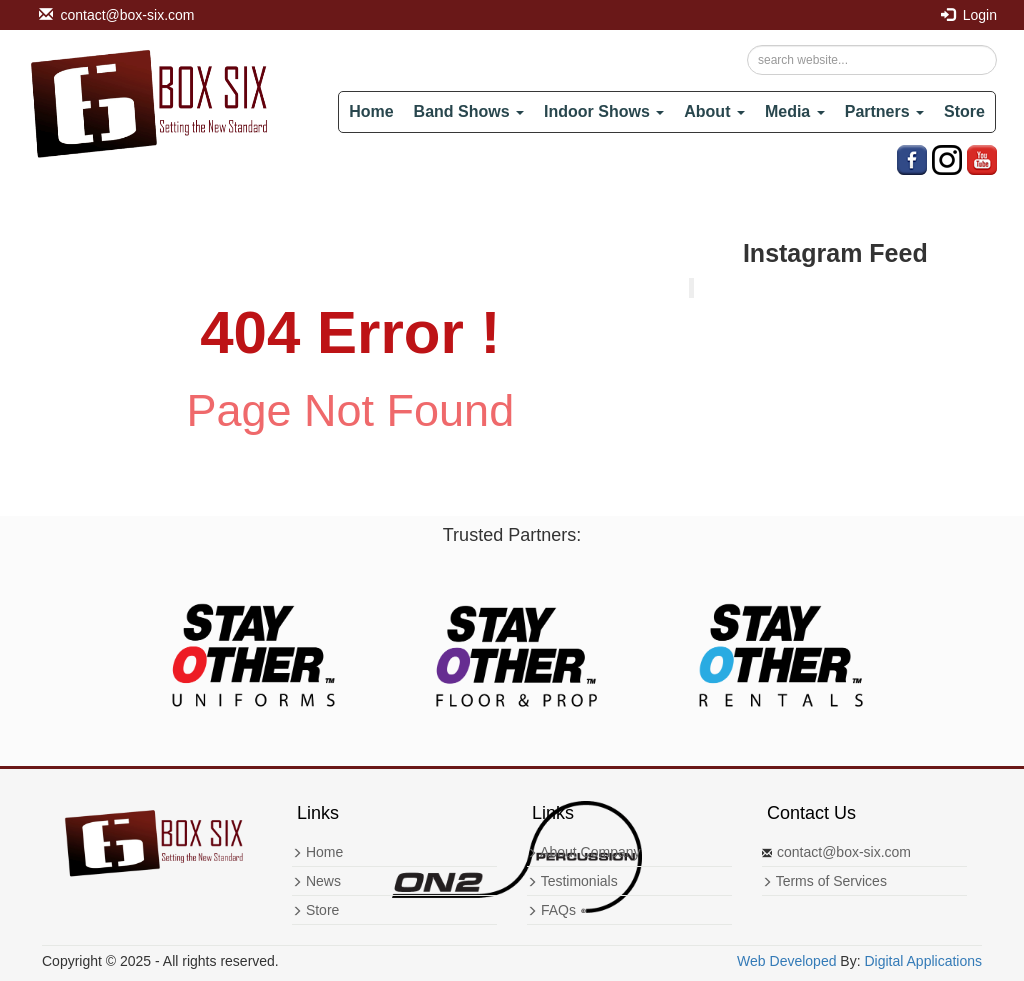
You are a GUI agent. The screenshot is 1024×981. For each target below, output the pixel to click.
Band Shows (469, 111)
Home (371, 111)
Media (795, 111)
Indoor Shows (604, 111)
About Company (584, 852)
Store (964, 111)
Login (969, 15)
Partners (884, 111)
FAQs (551, 910)
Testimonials (572, 881)
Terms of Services (824, 881)
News (316, 881)
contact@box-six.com (117, 15)
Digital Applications (923, 961)
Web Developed (786, 961)
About (714, 111)
